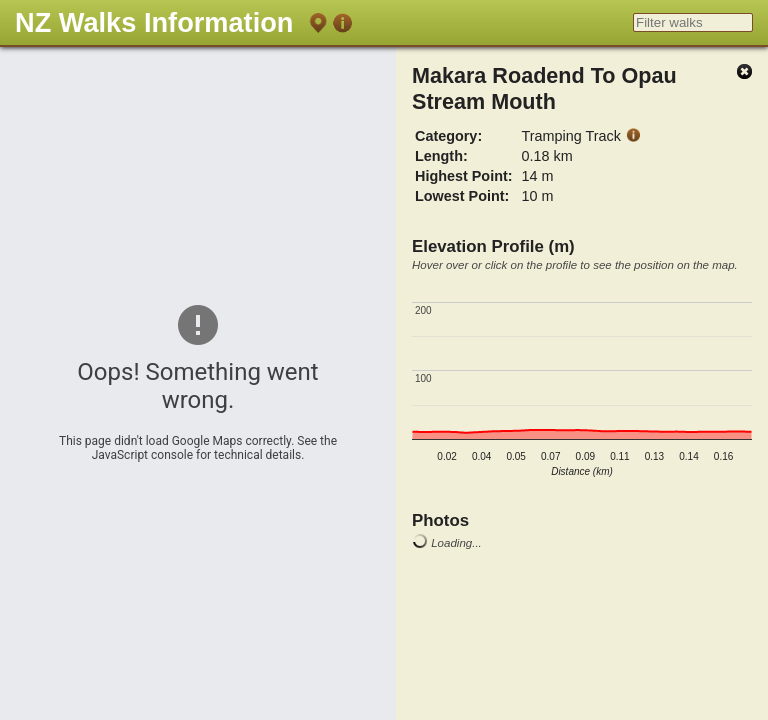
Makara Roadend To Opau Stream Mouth (544, 88)
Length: (441, 156)
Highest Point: (464, 176)
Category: (448, 136)
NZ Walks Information (154, 22)
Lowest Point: (462, 196)
